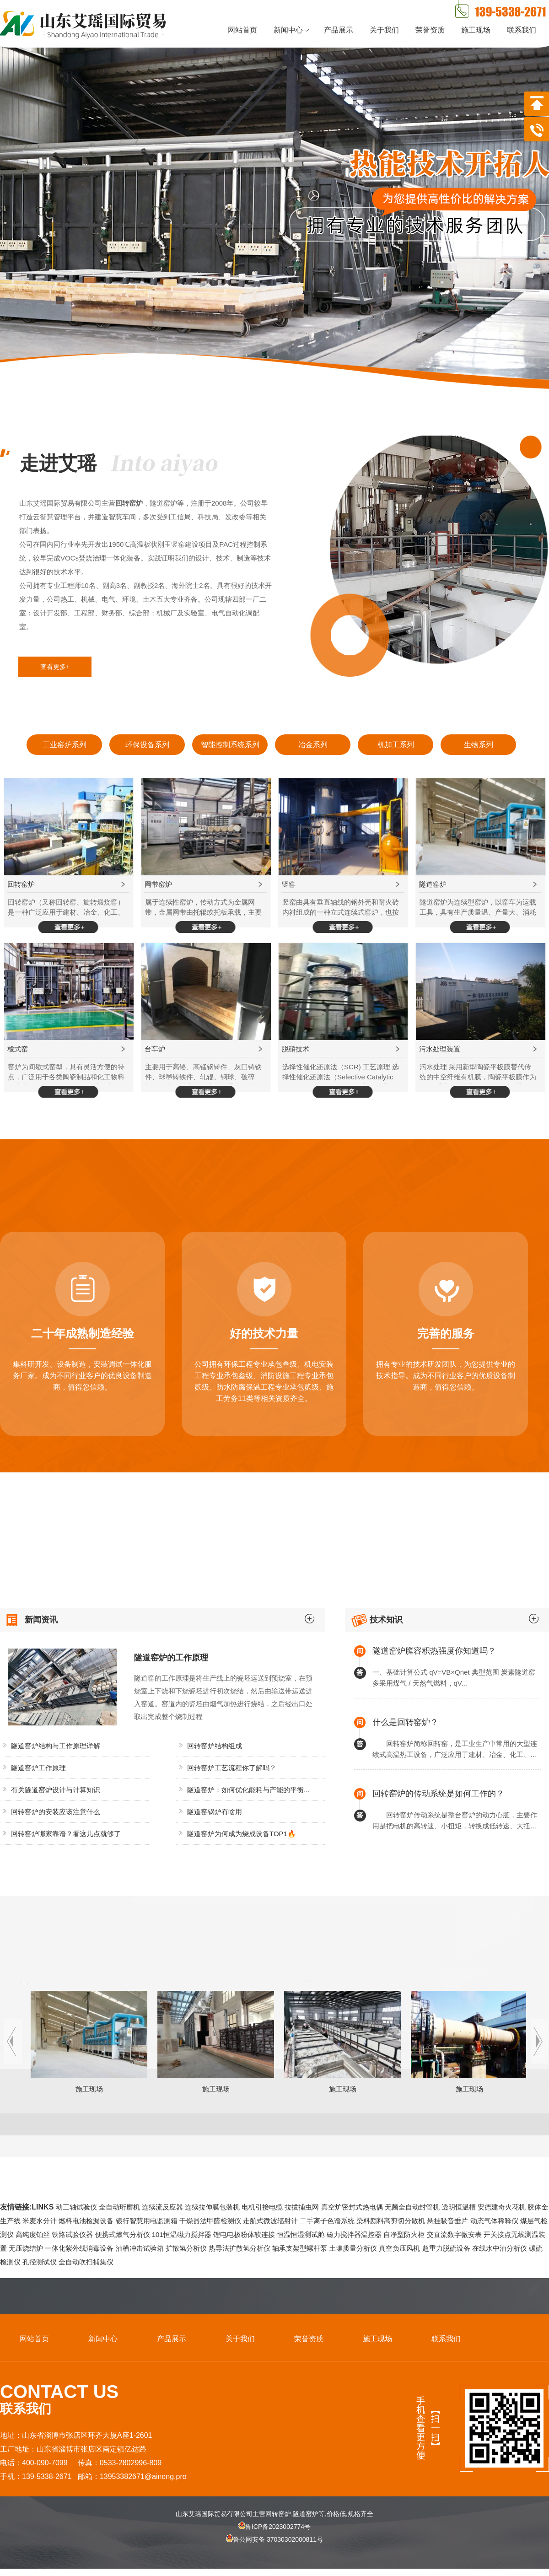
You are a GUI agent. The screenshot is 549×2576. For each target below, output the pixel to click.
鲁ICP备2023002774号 (274, 2526)
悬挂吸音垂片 (447, 2221)
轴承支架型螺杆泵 (299, 2248)
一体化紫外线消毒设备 (79, 2248)
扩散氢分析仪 (186, 2248)
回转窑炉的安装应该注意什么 (55, 1812)
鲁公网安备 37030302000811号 (274, 2547)
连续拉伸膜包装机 (212, 2207)
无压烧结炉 (26, 2248)
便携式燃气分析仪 (122, 2234)
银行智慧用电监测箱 (147, 2221)
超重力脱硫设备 (446, 2248)
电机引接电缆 (262, 2207)
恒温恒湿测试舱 (301, 2234)
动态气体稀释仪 (494, 2221)
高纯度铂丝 (33, 2234)
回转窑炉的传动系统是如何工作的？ (438, 1793)
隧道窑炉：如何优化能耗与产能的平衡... (248, 1790)
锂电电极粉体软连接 (244, 2234)
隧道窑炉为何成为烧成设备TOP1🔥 (241, 1834)
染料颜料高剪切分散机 (390, 2221)
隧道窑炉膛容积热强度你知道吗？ (434, 1650)
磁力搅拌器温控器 (354, 2234)
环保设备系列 (147, 745)
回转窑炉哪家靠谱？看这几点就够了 (66, 1834)
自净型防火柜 (404, 2234)
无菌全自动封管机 (412, 2207)
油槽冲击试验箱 (140, 2248)
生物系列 (478, 745)
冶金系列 (313, 745)
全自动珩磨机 (119, 2207)
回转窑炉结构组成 (214, 1746)
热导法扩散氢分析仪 (239, 2248)
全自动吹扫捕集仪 (86, 2262)
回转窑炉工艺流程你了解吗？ (231, 1768)
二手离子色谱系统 (327, 2221)
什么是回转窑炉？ (405, 1722)
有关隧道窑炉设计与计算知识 (55, 1790)
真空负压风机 (399, 2248)
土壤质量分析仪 (353, 2248)
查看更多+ (55, 666)
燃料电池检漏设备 (86, 2221)
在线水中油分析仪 (499, 2248)
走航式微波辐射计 (270, 2221)
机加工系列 (395, 745)
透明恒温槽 (458, 2207)
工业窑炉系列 (64, 745)
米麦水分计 (39, 2221)
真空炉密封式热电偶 (352, 2207)
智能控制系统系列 (230, 745)
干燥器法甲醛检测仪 (210, 2221)
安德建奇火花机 (502, 2207)
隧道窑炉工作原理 (38, 1768)
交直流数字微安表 (454, 2234)
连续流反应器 (162, 2207)
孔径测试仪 (39, 2262)
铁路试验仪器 (72, 2234)
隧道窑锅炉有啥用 (214, 1812)
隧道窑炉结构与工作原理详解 (55, 1746)
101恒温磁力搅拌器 (181, 2234)
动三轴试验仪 (76, 2207)
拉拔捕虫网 (302, 2207)
